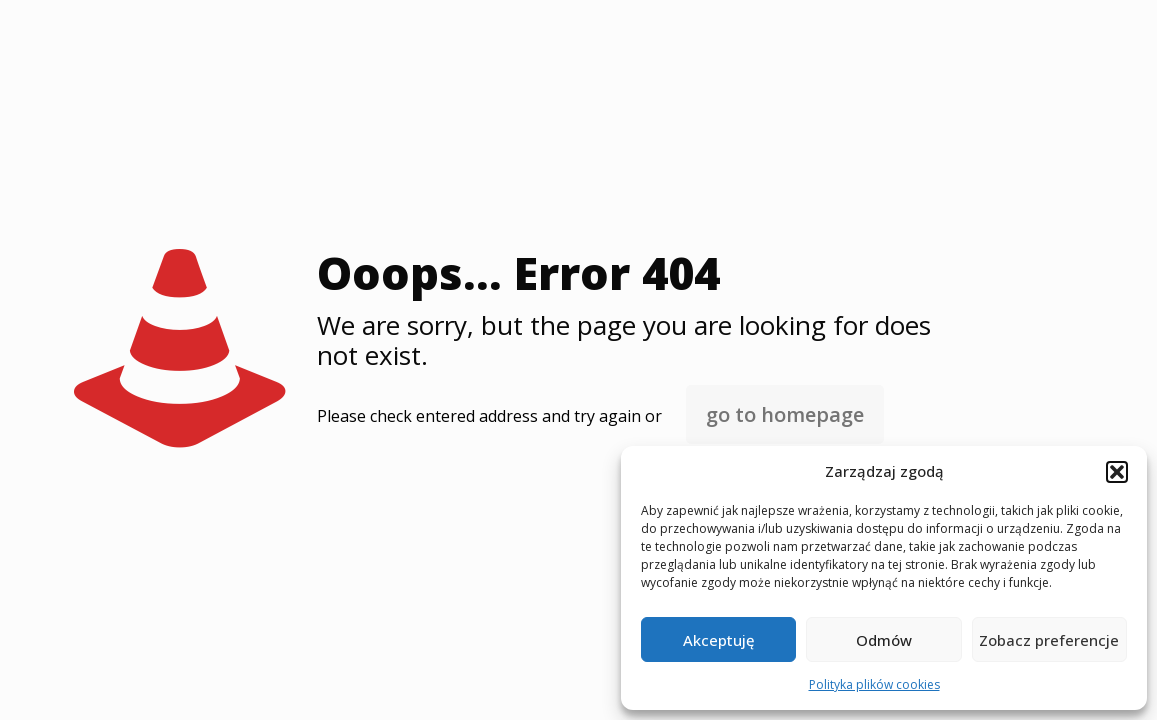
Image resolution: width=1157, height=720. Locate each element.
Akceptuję (719, 640)
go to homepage (785, 414)
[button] (1117, 472)
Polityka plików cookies (874, 684)
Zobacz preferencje (1049, 640)
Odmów (884, 640)
